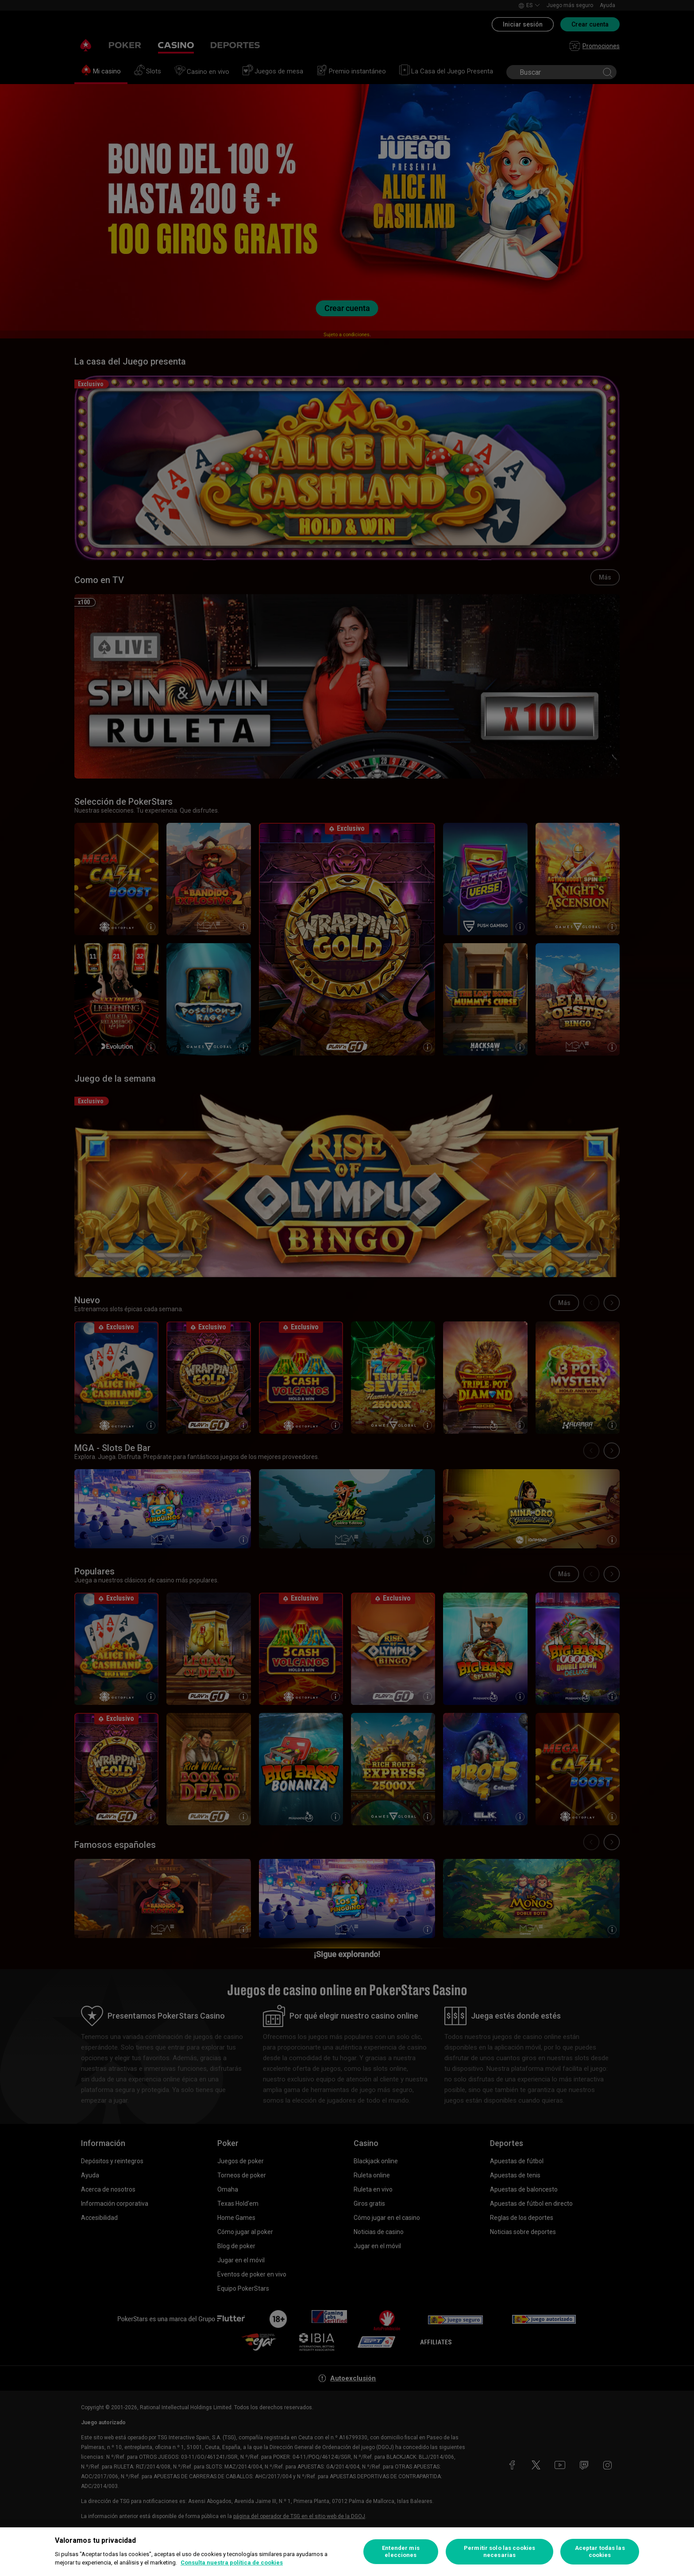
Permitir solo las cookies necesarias (499, 2551)
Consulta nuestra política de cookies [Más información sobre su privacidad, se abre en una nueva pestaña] (232, 2562)
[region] (347, 2551)
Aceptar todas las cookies (600, 2551)
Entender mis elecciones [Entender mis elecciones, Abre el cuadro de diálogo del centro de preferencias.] (401, 2551)
